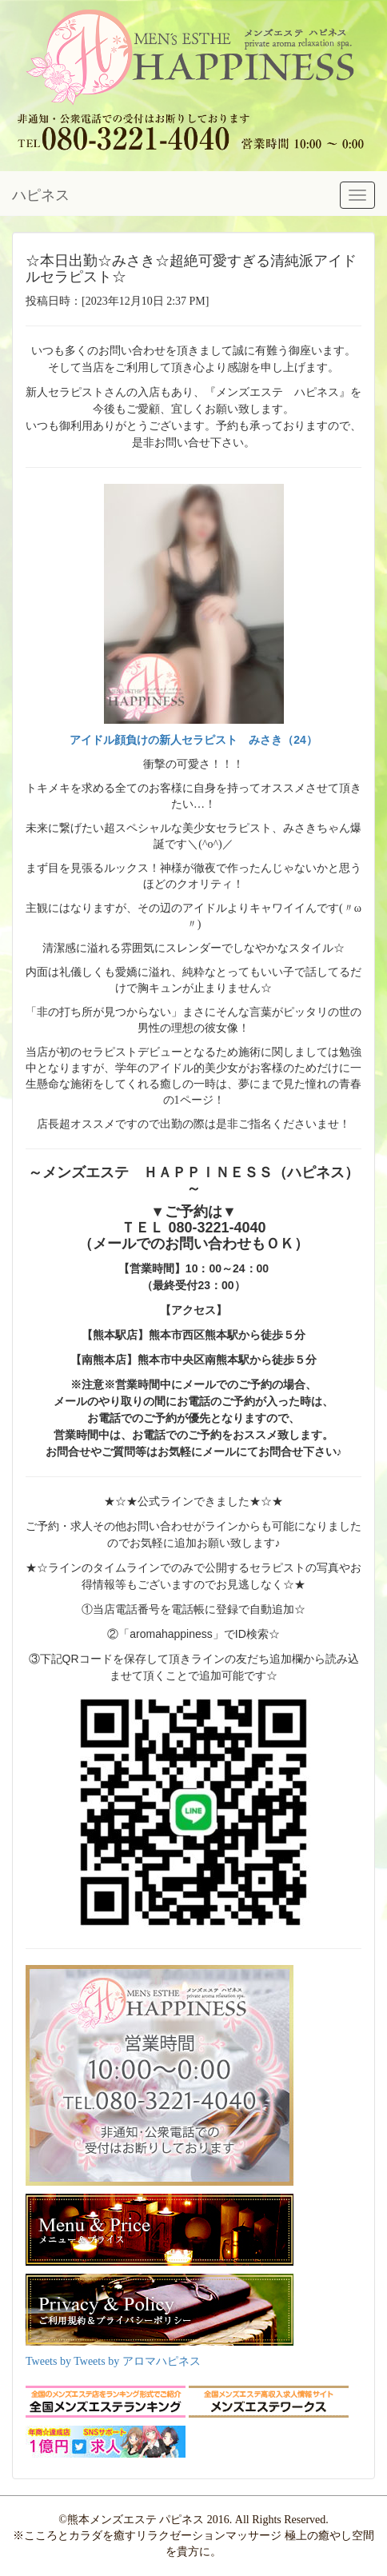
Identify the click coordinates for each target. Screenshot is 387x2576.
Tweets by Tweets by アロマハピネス (113, 2361)
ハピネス (41, 195)
